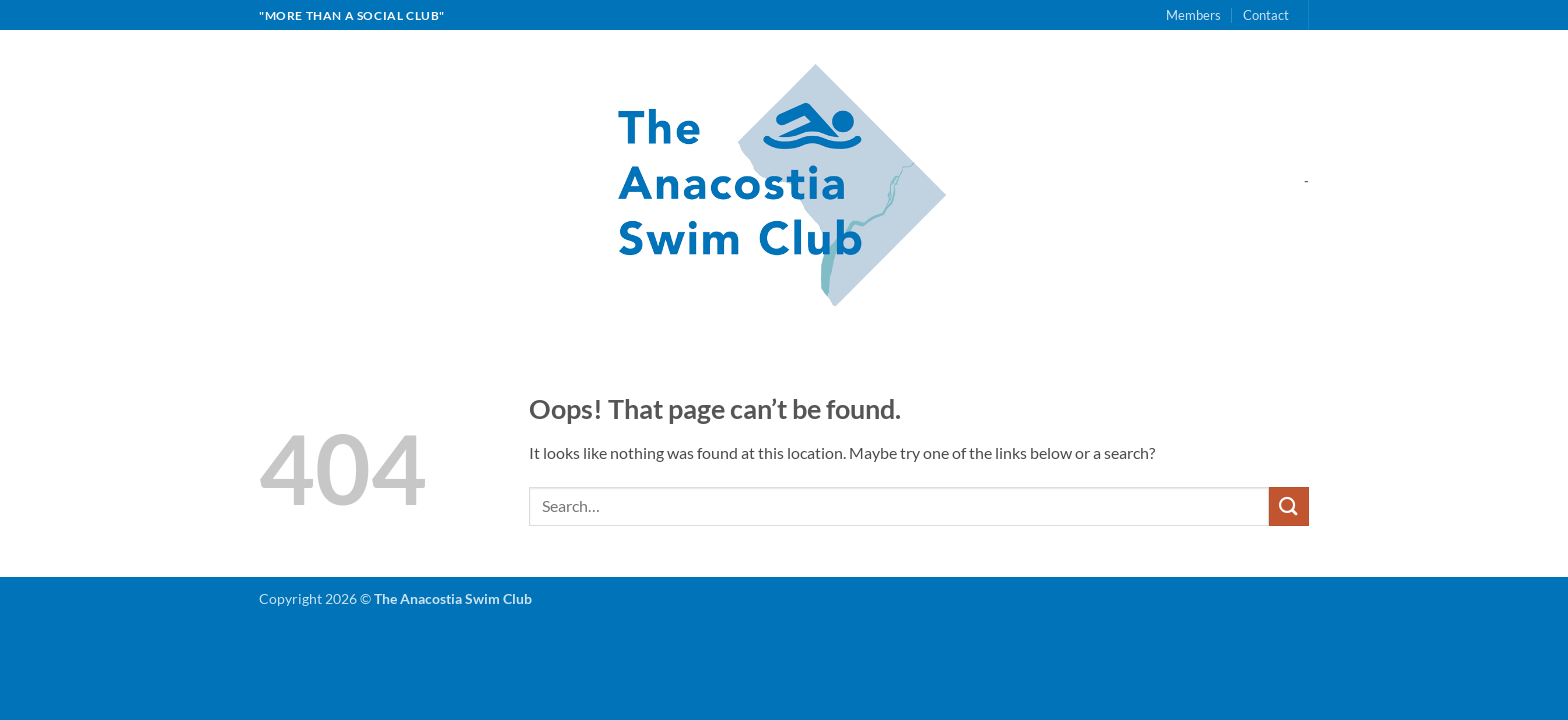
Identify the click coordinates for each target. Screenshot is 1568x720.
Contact (1266, 15)
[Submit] (1289, 506)
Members (1193, 15)
